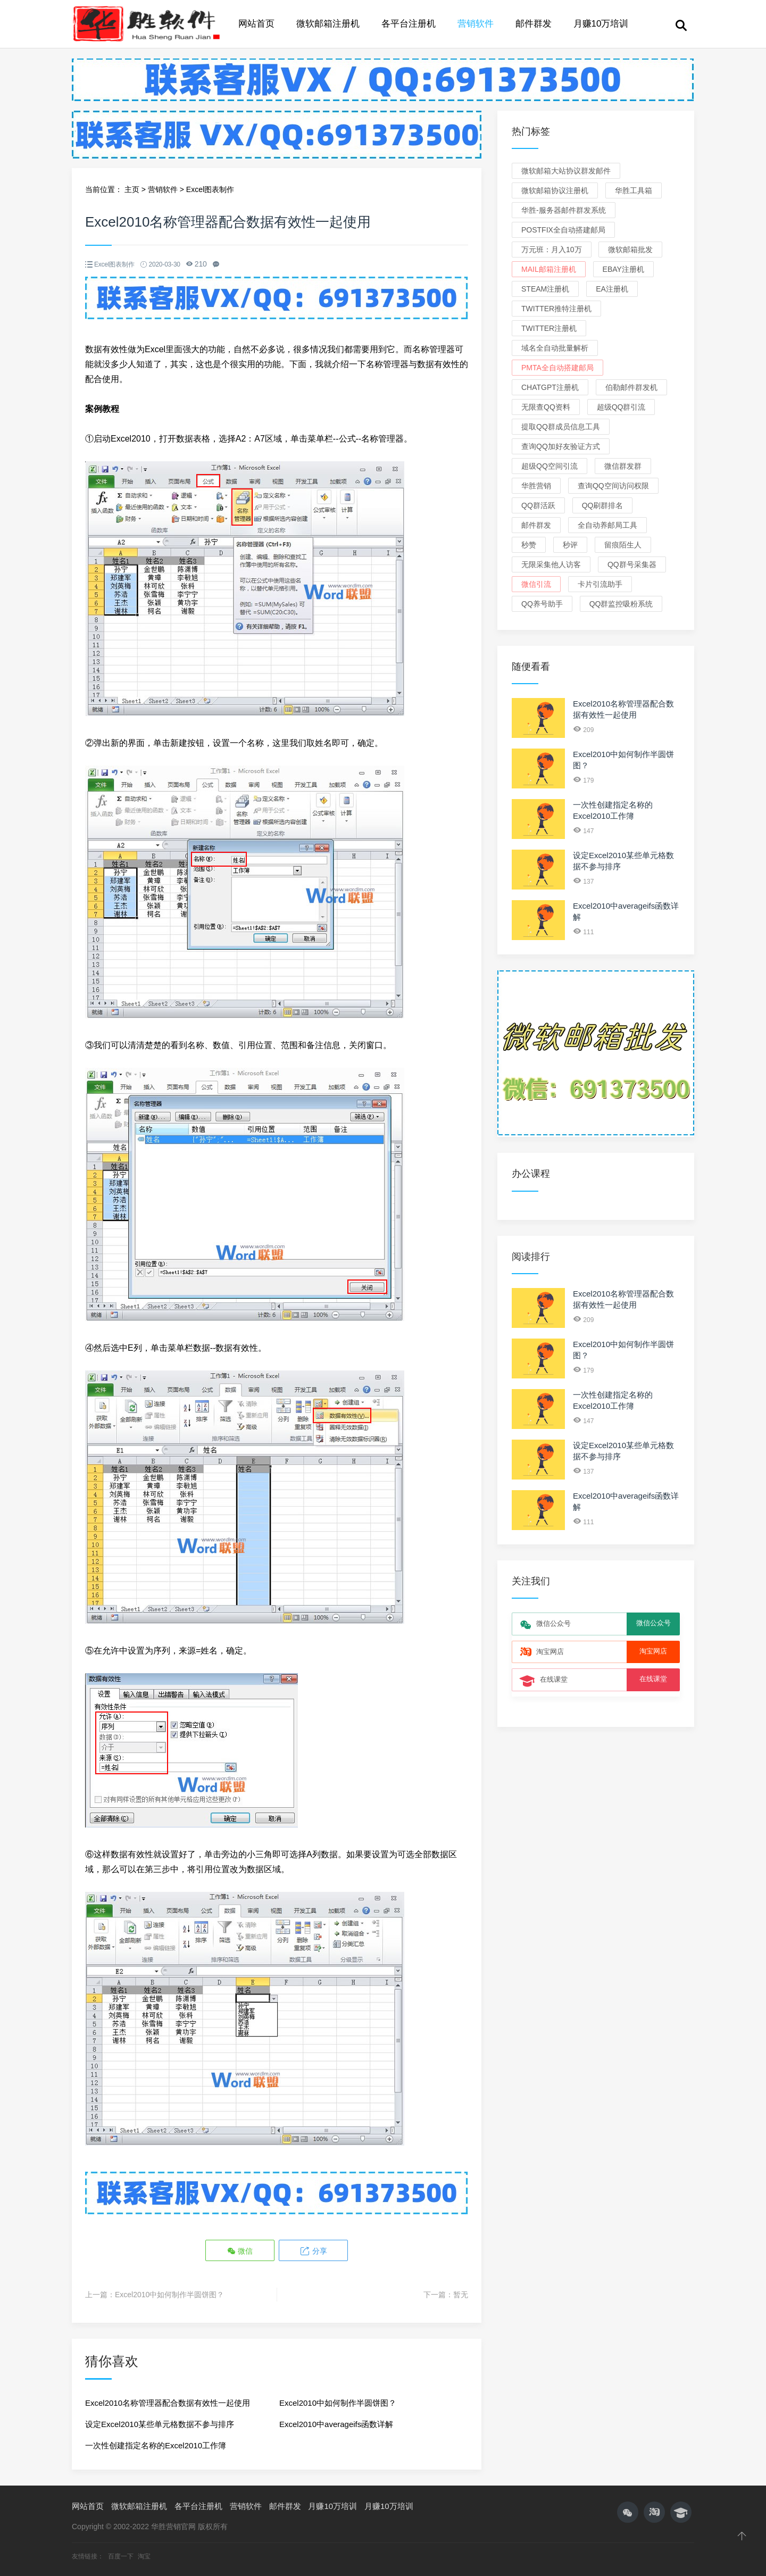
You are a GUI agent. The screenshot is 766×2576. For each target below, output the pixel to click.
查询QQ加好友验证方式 (560, 446)
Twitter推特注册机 (556, 308)
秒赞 (528, 545)
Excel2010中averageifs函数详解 (336, 2424)
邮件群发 (533, 24)
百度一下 (121, 2556)
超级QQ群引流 (621, 407)
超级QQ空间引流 (549, 466)
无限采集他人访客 (551, 564)
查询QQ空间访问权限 (613, 485)
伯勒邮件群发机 (631, 387)
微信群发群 (623, 466)
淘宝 (144, 2556)
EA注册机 (612, 289)
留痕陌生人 (623, 545)
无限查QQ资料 (545, 407)
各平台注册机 (408, 24)
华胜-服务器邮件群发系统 (563, 210)
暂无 (460, 2294)
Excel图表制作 (210, 189)
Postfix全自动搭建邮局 (563, 230)
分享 (313, 2251)
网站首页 (256, 24)
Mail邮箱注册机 (548, 269)
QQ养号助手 (542, 604)
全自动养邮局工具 (607, 525)
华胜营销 (536, 485)
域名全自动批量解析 (554, 348)
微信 (240, 2251)
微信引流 (536, 584)
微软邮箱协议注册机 (554, 190)
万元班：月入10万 (551, 249)
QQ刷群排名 (602, 505)
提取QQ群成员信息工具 (560, 426)
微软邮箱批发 (630, 249)
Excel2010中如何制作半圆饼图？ (169, 2294)
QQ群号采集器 (631, 564)
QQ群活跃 (538, 505)
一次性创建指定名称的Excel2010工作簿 (155, 2445)
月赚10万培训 (601, 24)
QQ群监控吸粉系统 (621, 604)
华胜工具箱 (633, 190)
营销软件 (475, 24)
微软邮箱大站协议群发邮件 (566, 171)
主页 (131, 189)
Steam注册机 (545, 289)
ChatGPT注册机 (550, 387)
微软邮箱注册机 (328, 24)
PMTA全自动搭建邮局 (557, 367)
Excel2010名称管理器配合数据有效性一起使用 (167, 2402)
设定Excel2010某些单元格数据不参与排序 (159, 2424)
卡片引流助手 (600, 584)
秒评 (570, 545)
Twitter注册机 (549, 328)
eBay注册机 (623, 269)
